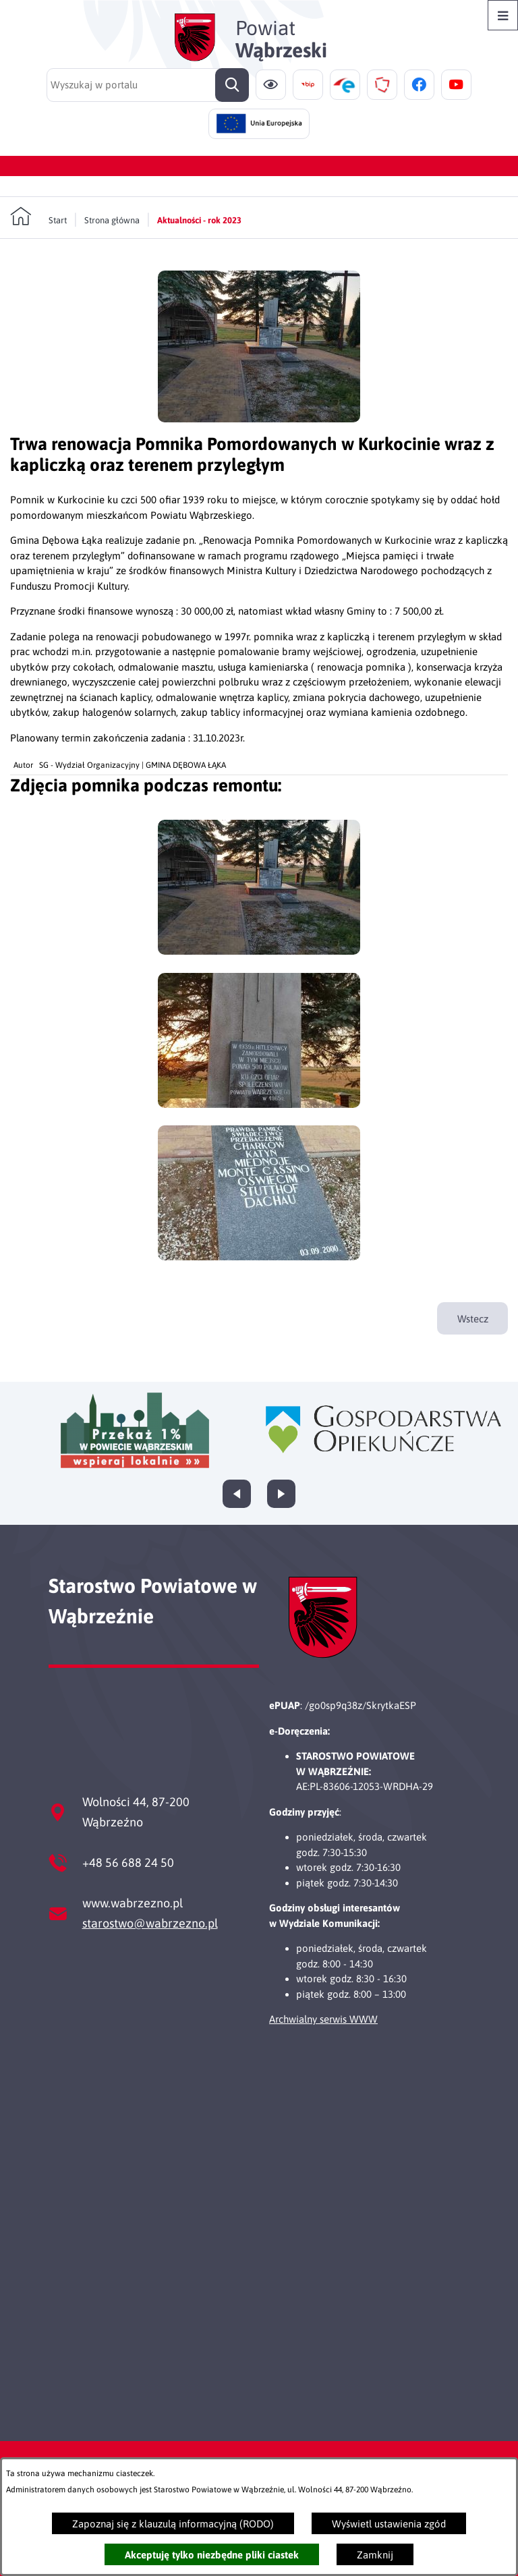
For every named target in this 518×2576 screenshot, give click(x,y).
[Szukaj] (232, 85)
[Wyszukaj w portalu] (148, 85)
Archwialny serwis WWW (323, 2019)
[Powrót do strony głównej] (38, 216)
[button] (259, 418)
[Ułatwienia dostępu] (271, 84)
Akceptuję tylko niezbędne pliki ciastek (212, 2554)
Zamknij (375, 2554)
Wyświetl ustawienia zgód (389, 2523)
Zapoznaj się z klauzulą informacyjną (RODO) (173, 2523)
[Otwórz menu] (503, 15)
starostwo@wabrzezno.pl (150, 1923)
